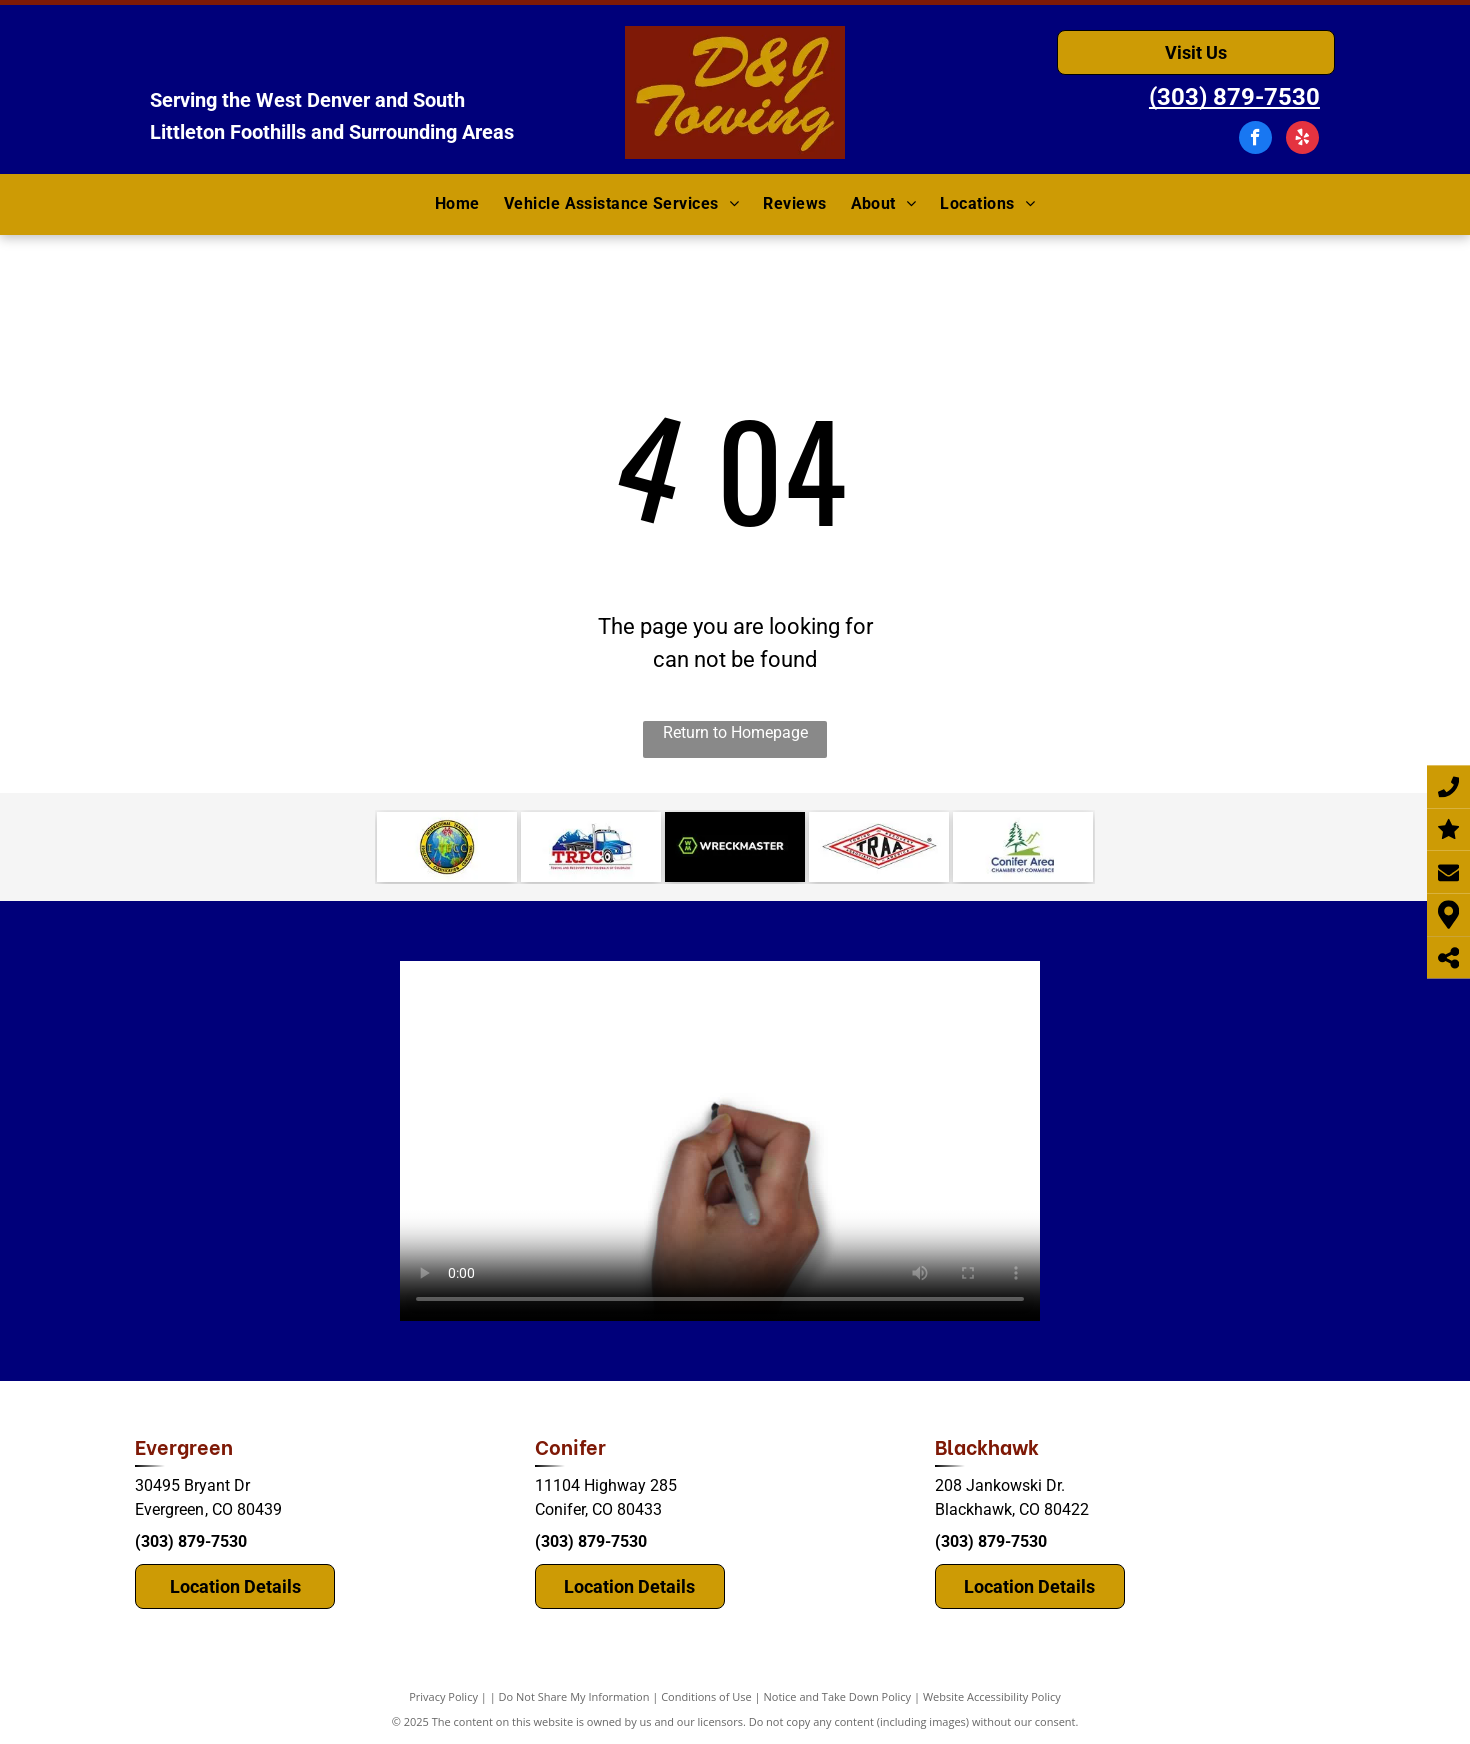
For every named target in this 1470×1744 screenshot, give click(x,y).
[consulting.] (447, 847)
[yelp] (1302, 140)
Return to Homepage (735, 732)
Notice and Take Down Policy (838, 1696)
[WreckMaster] (735, 847)
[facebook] (1255, 140)
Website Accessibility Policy (992, 1696)
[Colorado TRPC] (591, 847)
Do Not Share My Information (574, 1696)
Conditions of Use (706, 1696)
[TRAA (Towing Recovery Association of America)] (879, 847)
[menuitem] (457, 204)
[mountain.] (1023, 847)
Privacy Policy (443, 1696)
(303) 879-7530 (191, 1541)
